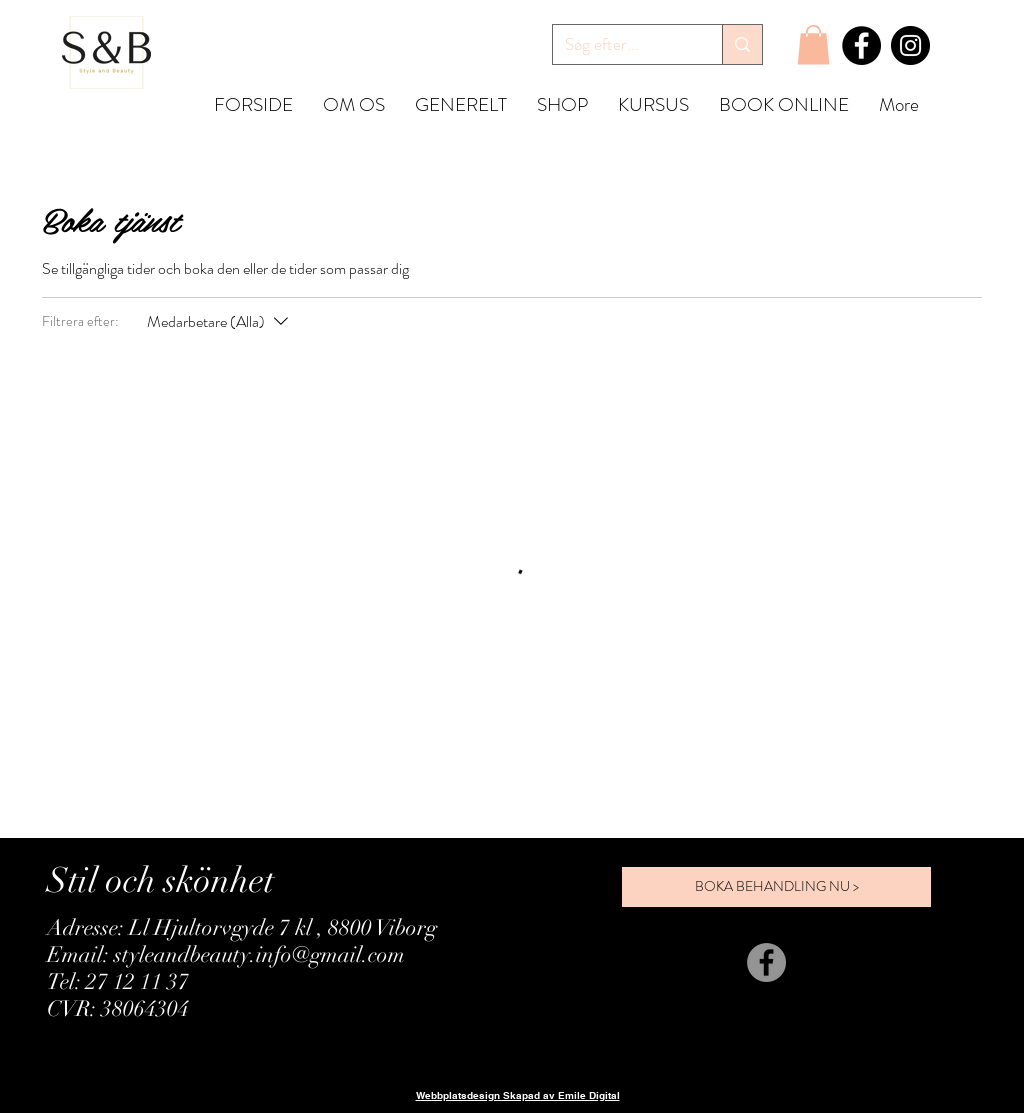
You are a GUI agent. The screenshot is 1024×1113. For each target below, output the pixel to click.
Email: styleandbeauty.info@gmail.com (226, 954)
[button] (813, 44)
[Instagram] (910, 45)
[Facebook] (861, 45)
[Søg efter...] (622, 45)
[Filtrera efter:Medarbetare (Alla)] (220, 322)
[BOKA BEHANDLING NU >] (776, 887)
